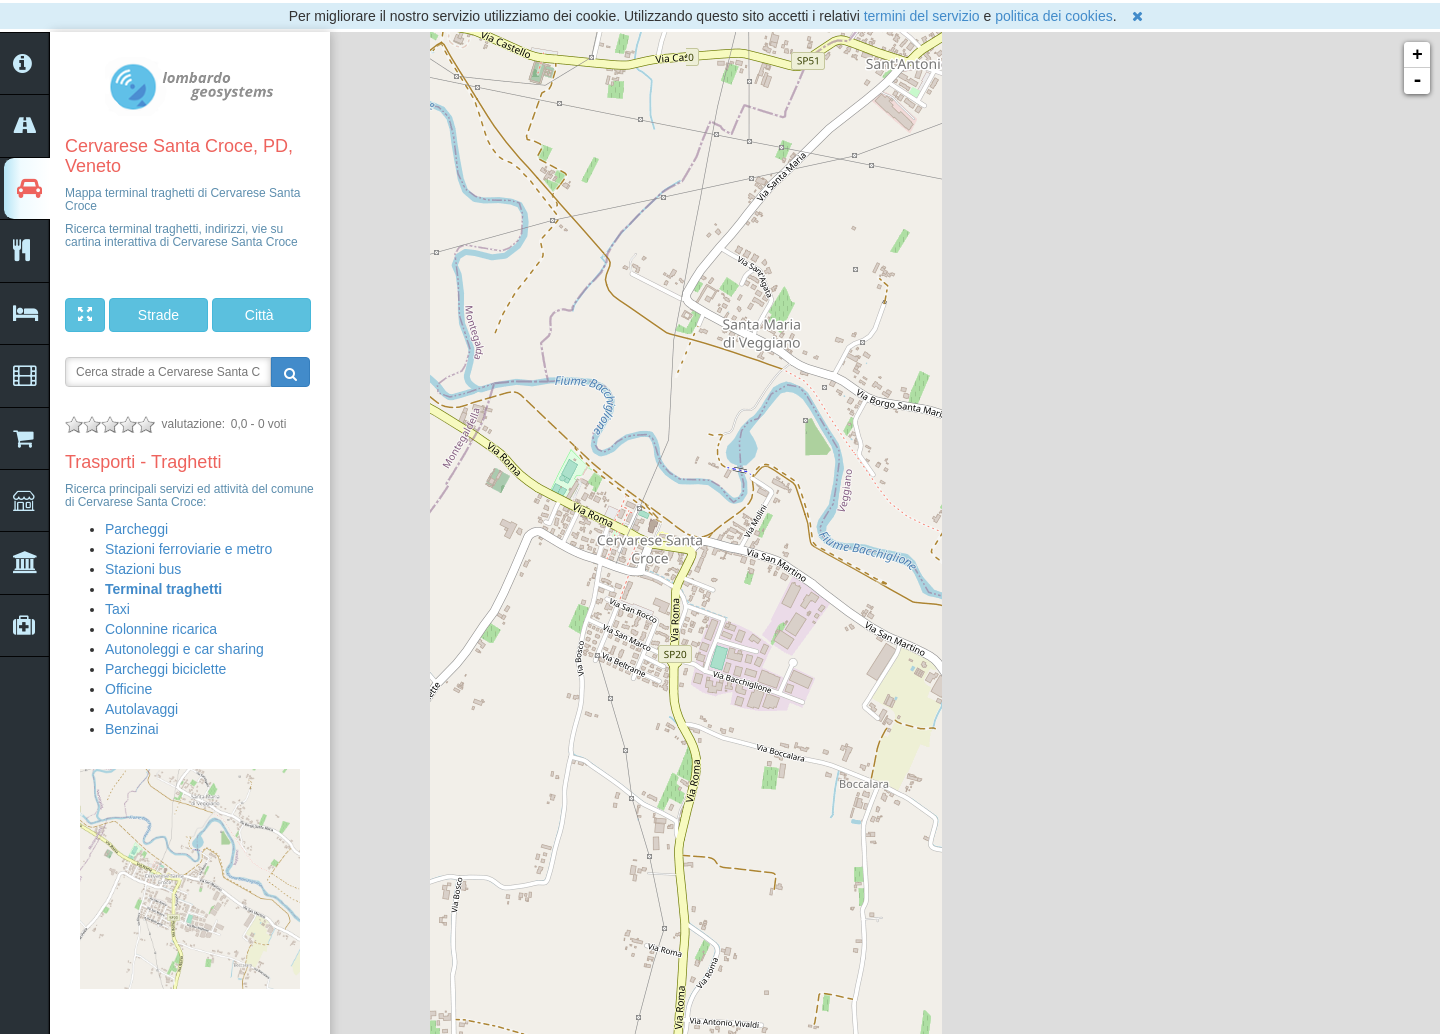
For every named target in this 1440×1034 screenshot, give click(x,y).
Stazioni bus (143, 569)
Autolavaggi (141, 709)
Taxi (117, 609)
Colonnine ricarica (161, 629)
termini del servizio (922, 16)
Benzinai (132, 729)
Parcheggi (136, 529)
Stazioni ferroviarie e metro (188, 549)
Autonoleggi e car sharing (184, 649)
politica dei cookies (1054, 16)
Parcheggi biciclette (165, 669)
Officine (128, 689)
